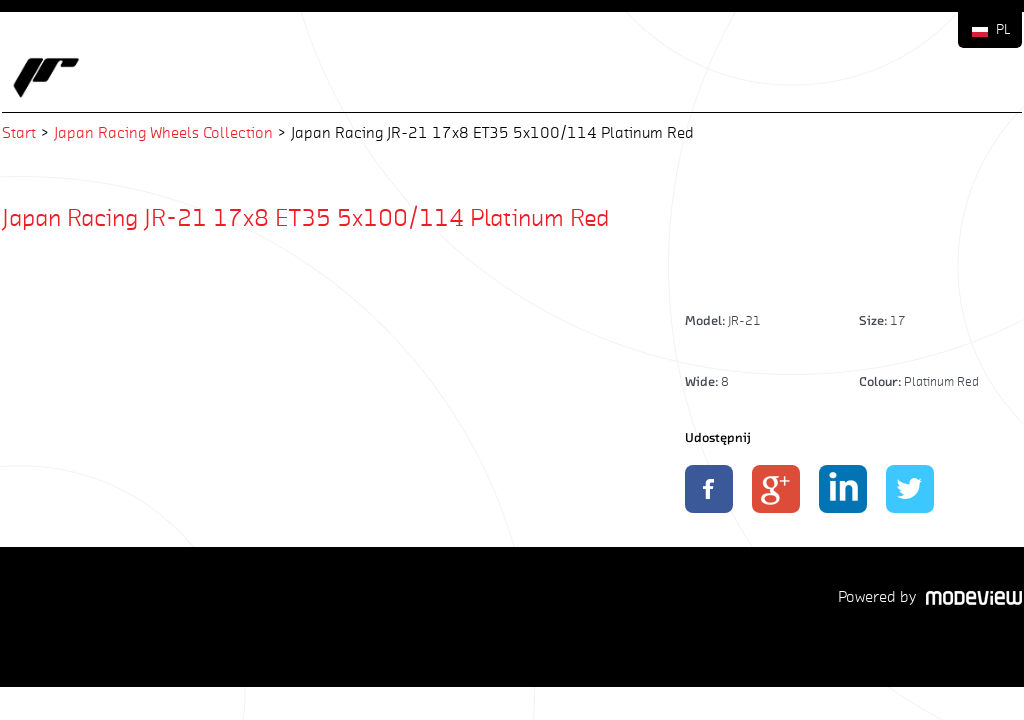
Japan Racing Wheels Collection (163, 132)
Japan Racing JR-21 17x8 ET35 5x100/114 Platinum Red (305, 217)
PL (1003, 29)
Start (19, 132)
